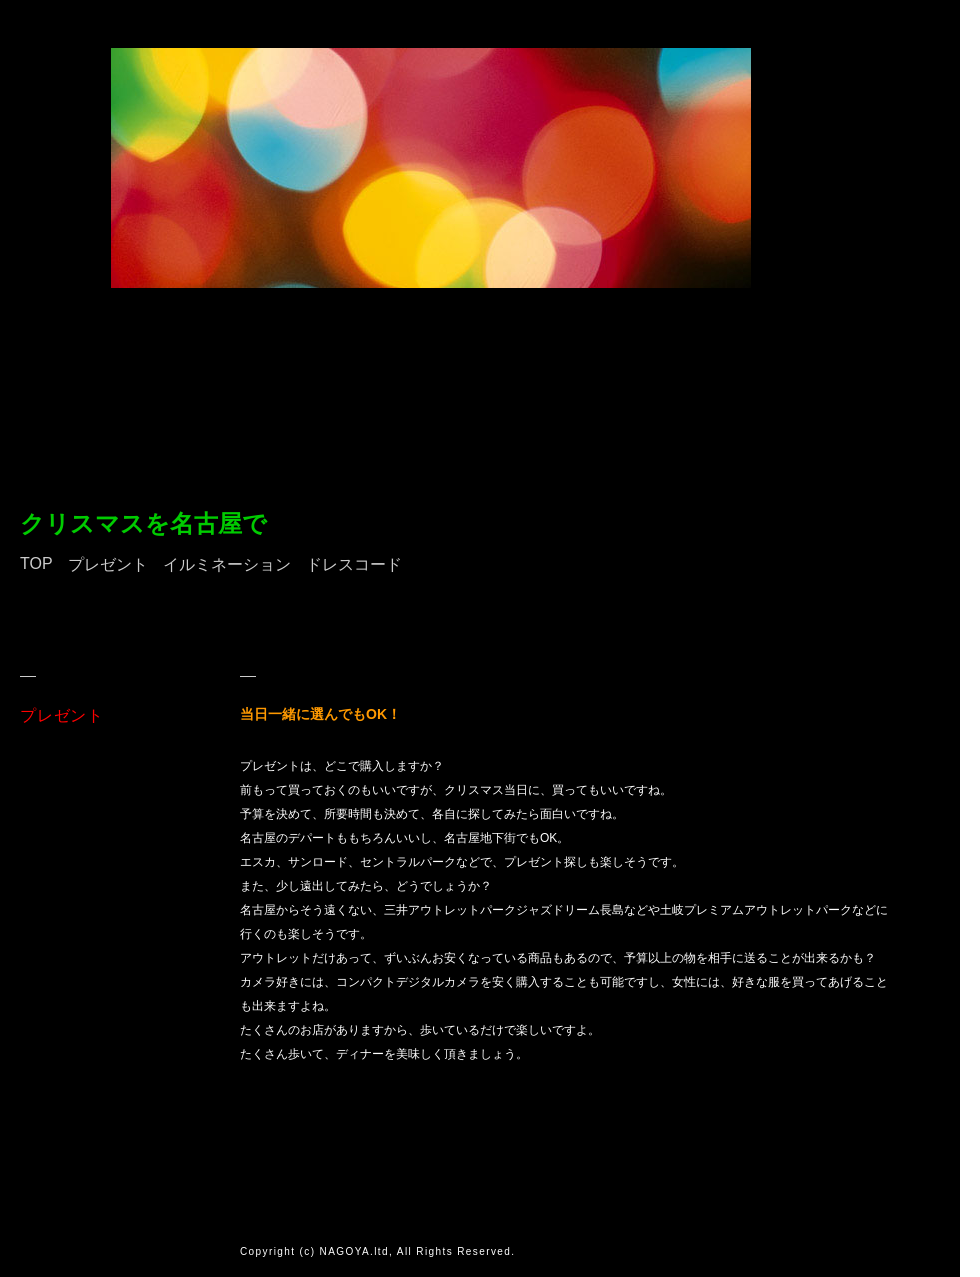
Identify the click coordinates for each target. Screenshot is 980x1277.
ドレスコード (354, 564)
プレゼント (108, 564)
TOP (36, 563)
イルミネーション (227, 564)
